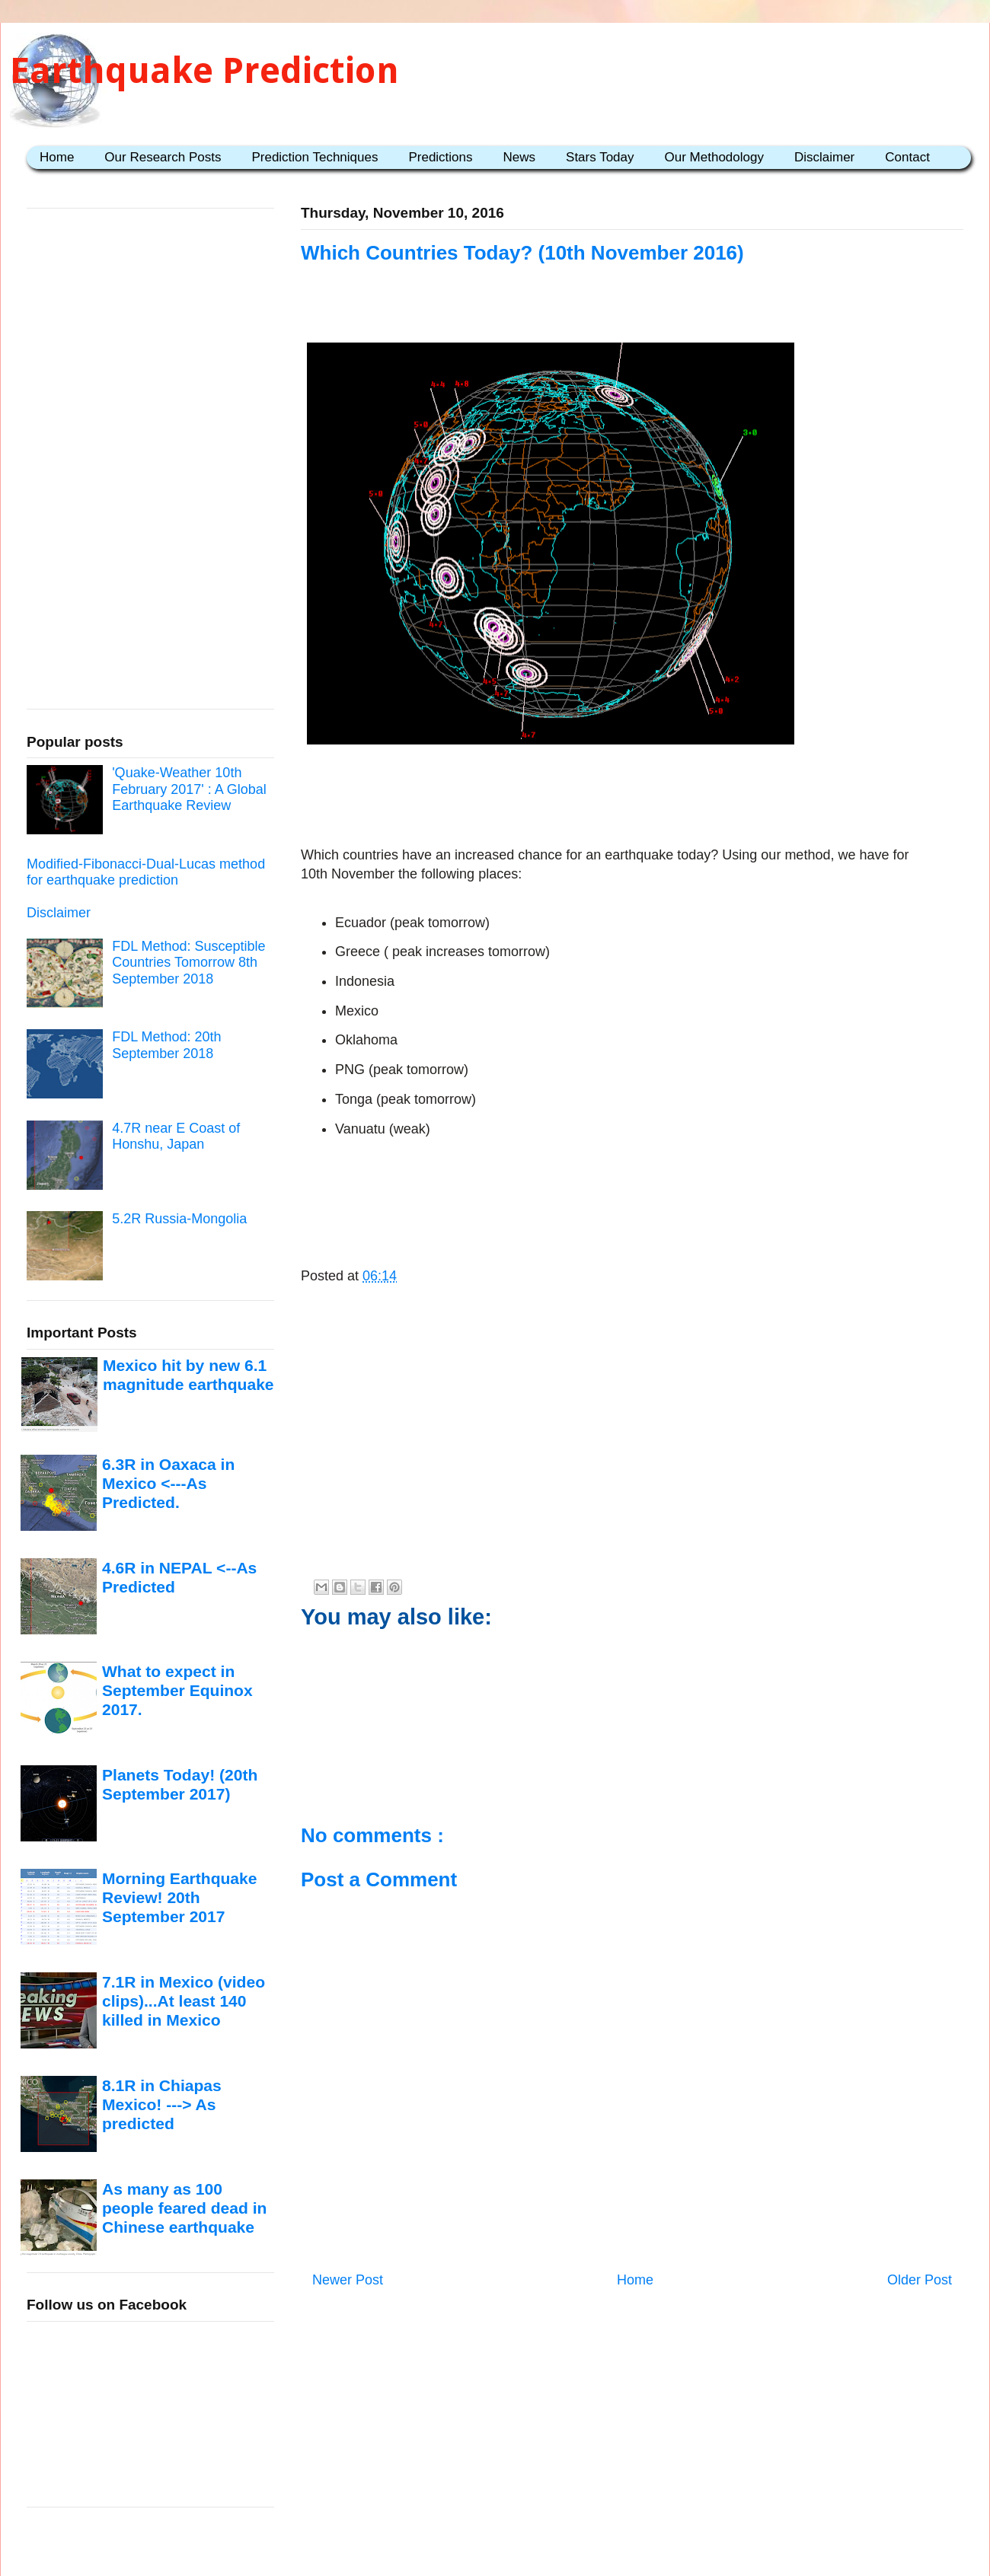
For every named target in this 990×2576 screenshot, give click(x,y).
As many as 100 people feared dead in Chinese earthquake (184, 2208)
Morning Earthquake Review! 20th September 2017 (179, 1898)
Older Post (919, 2279)
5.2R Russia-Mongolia (179, 1218)
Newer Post (347, 2279)
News (519, 157)
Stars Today (600, 157)
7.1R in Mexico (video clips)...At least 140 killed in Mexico (183, 2001)
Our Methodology (714, 157)
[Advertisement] (632, 798)
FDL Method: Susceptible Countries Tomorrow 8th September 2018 (188, 963)
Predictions (440, 157)
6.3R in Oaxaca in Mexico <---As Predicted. (168, 1483)
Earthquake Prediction (204, 70)
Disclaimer (824, 157)
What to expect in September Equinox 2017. (177, 1691)
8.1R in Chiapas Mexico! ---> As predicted (162, 2105)
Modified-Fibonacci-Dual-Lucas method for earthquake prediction (146, 872)
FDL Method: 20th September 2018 (166, 1045)
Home (57, 157)
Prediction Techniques (314, 157)
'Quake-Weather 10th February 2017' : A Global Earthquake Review (189, 789)
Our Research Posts (162, 157)
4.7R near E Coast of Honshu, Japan (176, 1137)
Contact (907, 157)
